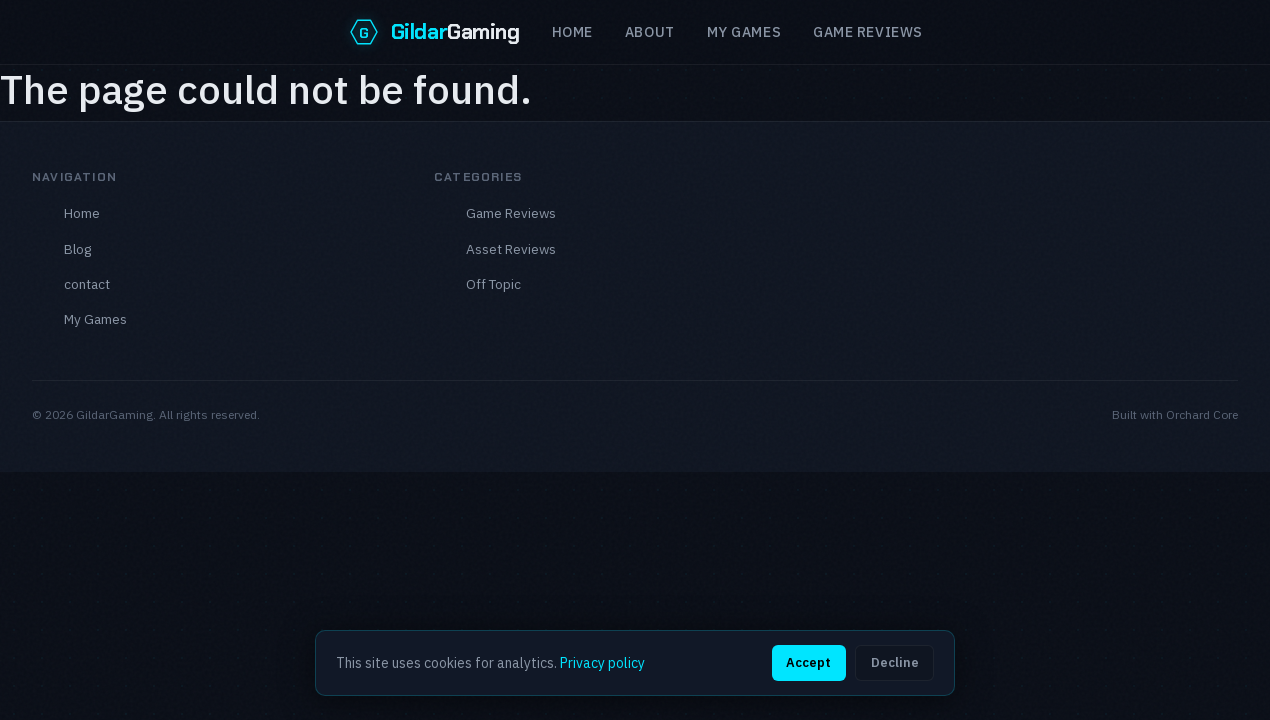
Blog (77, 249)
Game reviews (868, 32)
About (650, 32)
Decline (895, 662)
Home (572, 32)
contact (87, 284)
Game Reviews (511, 213)
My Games (744, 32)
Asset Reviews (511, 249)
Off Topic (493, 284)
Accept (808, 662)
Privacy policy (602, 663)
